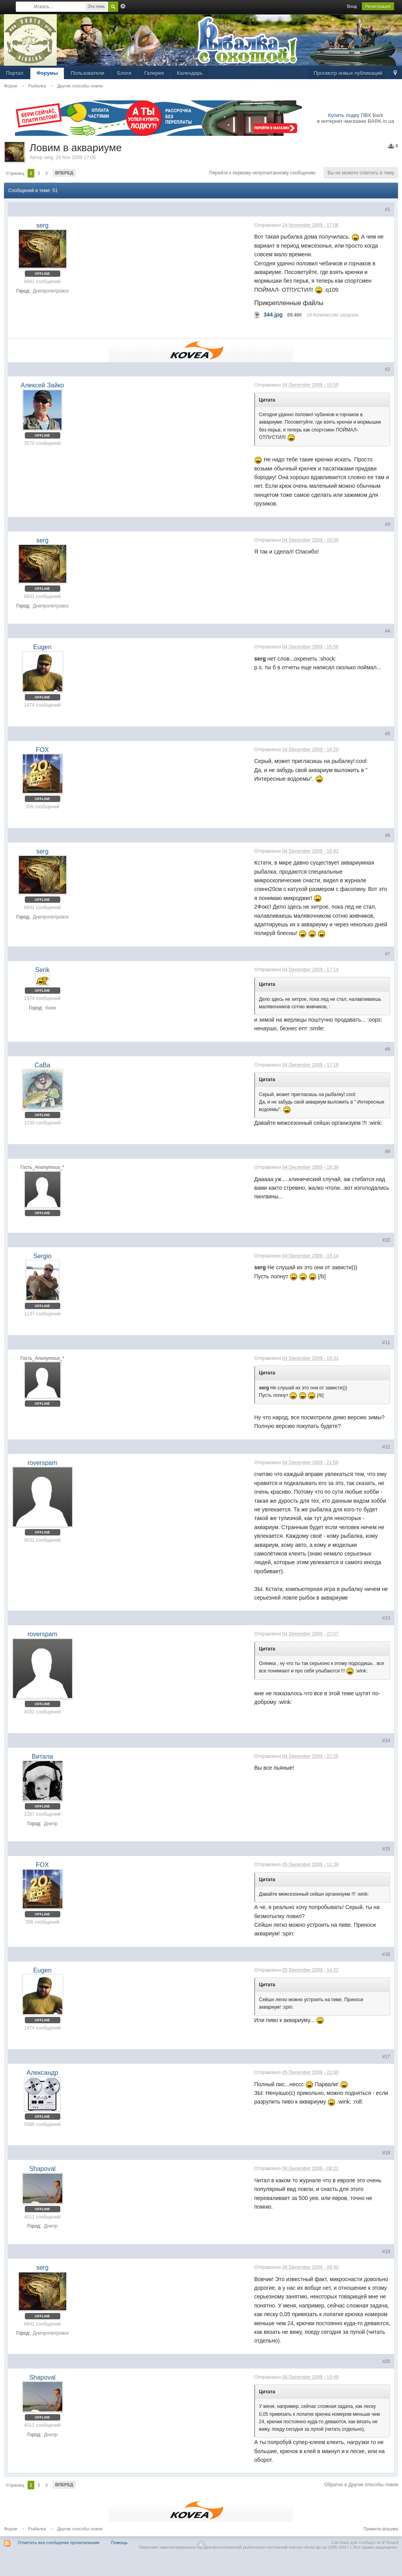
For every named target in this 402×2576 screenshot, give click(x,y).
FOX (42, 749)
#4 (387, 631)
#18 (386, 2153)
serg (48, 157)
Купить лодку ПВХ (349, 115)
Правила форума (380, 2528)
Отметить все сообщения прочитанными (58, 2542)
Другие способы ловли (80, 2528)
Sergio (42, 1256)
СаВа (42, 1065)
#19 (386, 2251)
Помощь (119, 2542)
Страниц (15, 173)
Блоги (124, 73)
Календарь (190, 73)
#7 (387, 954)
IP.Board (390, 2542)
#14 (386, 1740)
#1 (387, 209)
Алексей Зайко (42, 385)
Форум (10, 2528)
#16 (386, 1954)
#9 (387, 1151)
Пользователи (87, 73)
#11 (386, 1342)
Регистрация (378, 6)
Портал (14, 73)
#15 (386, 1849)
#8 (387, 1049)
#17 (386, 2056)
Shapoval (42, 2168)
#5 (387, 734)
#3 (387, 524)
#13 (386, 1618)
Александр (42, 2072)
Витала (42, 1756)
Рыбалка (37, 2528)
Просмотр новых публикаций (348, 73)
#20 (386, 2361)
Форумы (47, 73)
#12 (386, 1447)
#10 (386, 1240)
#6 (387, 835)
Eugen (42, 647)
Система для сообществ (356, 2542)
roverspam (43, 1462)
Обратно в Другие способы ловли (361, 2484)
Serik (42, 970)
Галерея (154, 73)
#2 (387, 369)
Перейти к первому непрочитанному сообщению (262, 173)
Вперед (64, 172)
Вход (352, 6)
